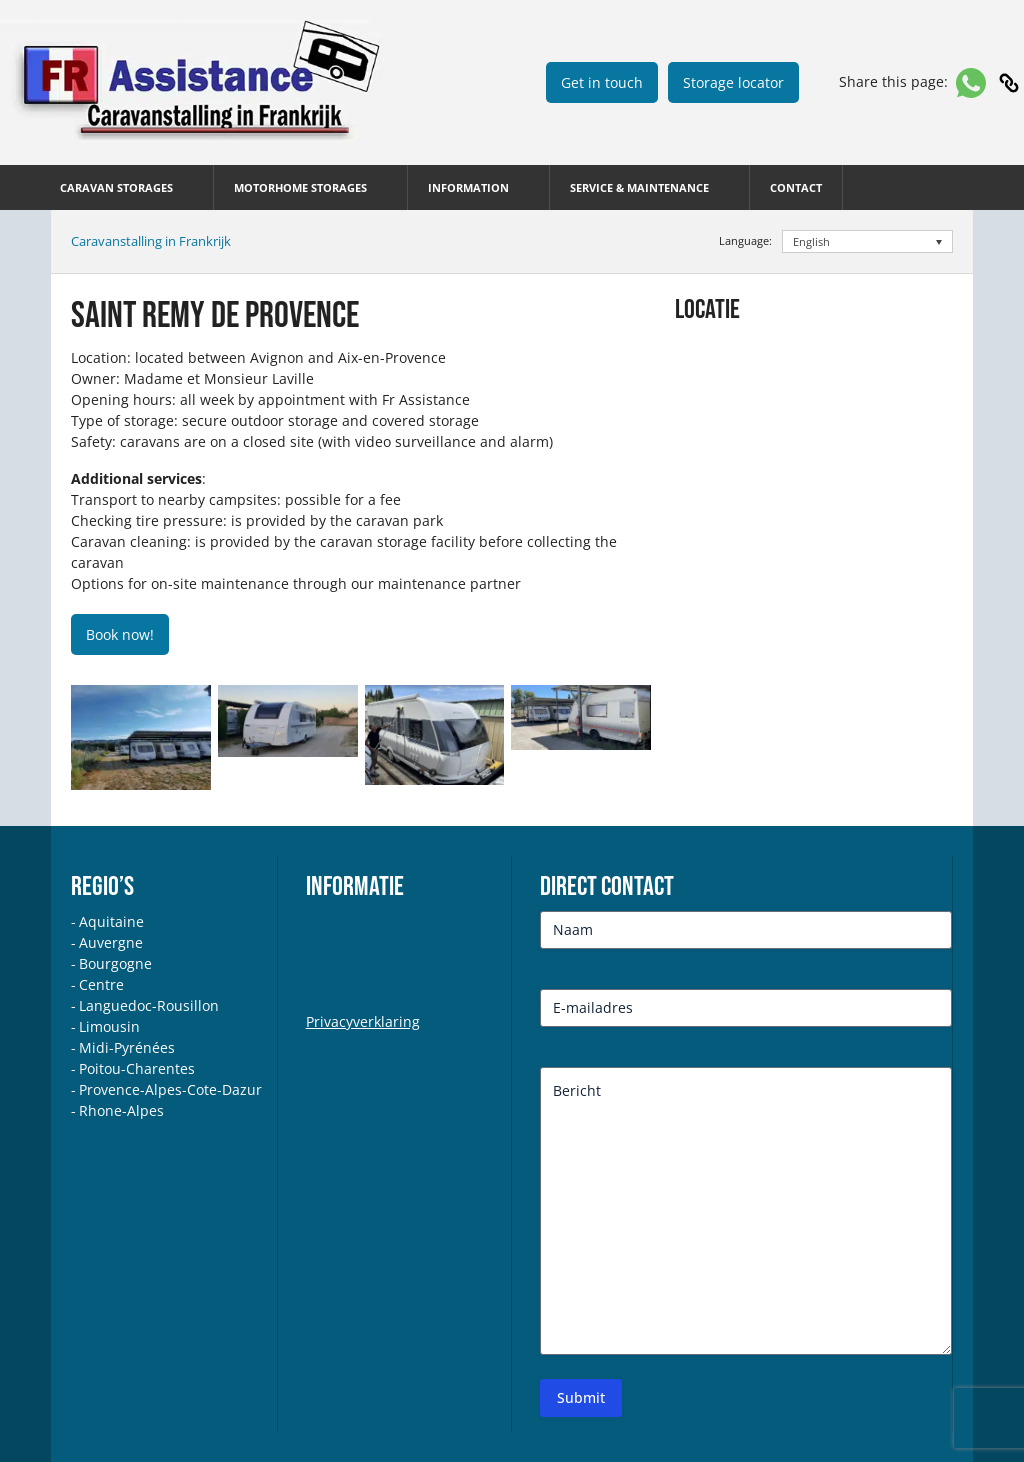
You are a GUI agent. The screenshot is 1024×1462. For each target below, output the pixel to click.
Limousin (109, 1026)
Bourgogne (115, 963)
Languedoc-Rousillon (149, 1005)
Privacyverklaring (363, 1021)
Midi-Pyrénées (127, 1047)
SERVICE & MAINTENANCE (639, 187)
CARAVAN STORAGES (116, 187)
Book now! (120, 634)
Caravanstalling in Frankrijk (151, 241)
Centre (101, 984)
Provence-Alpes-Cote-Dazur (170, 1089)
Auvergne (111, 942)
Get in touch (602, 82)
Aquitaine (111, 921)
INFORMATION (468, 187)
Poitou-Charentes (137, 1068)
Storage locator (733, 82)
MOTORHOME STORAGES (300, 187)
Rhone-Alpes (121, 1110)
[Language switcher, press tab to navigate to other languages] (867, 241)
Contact (796, 187)
